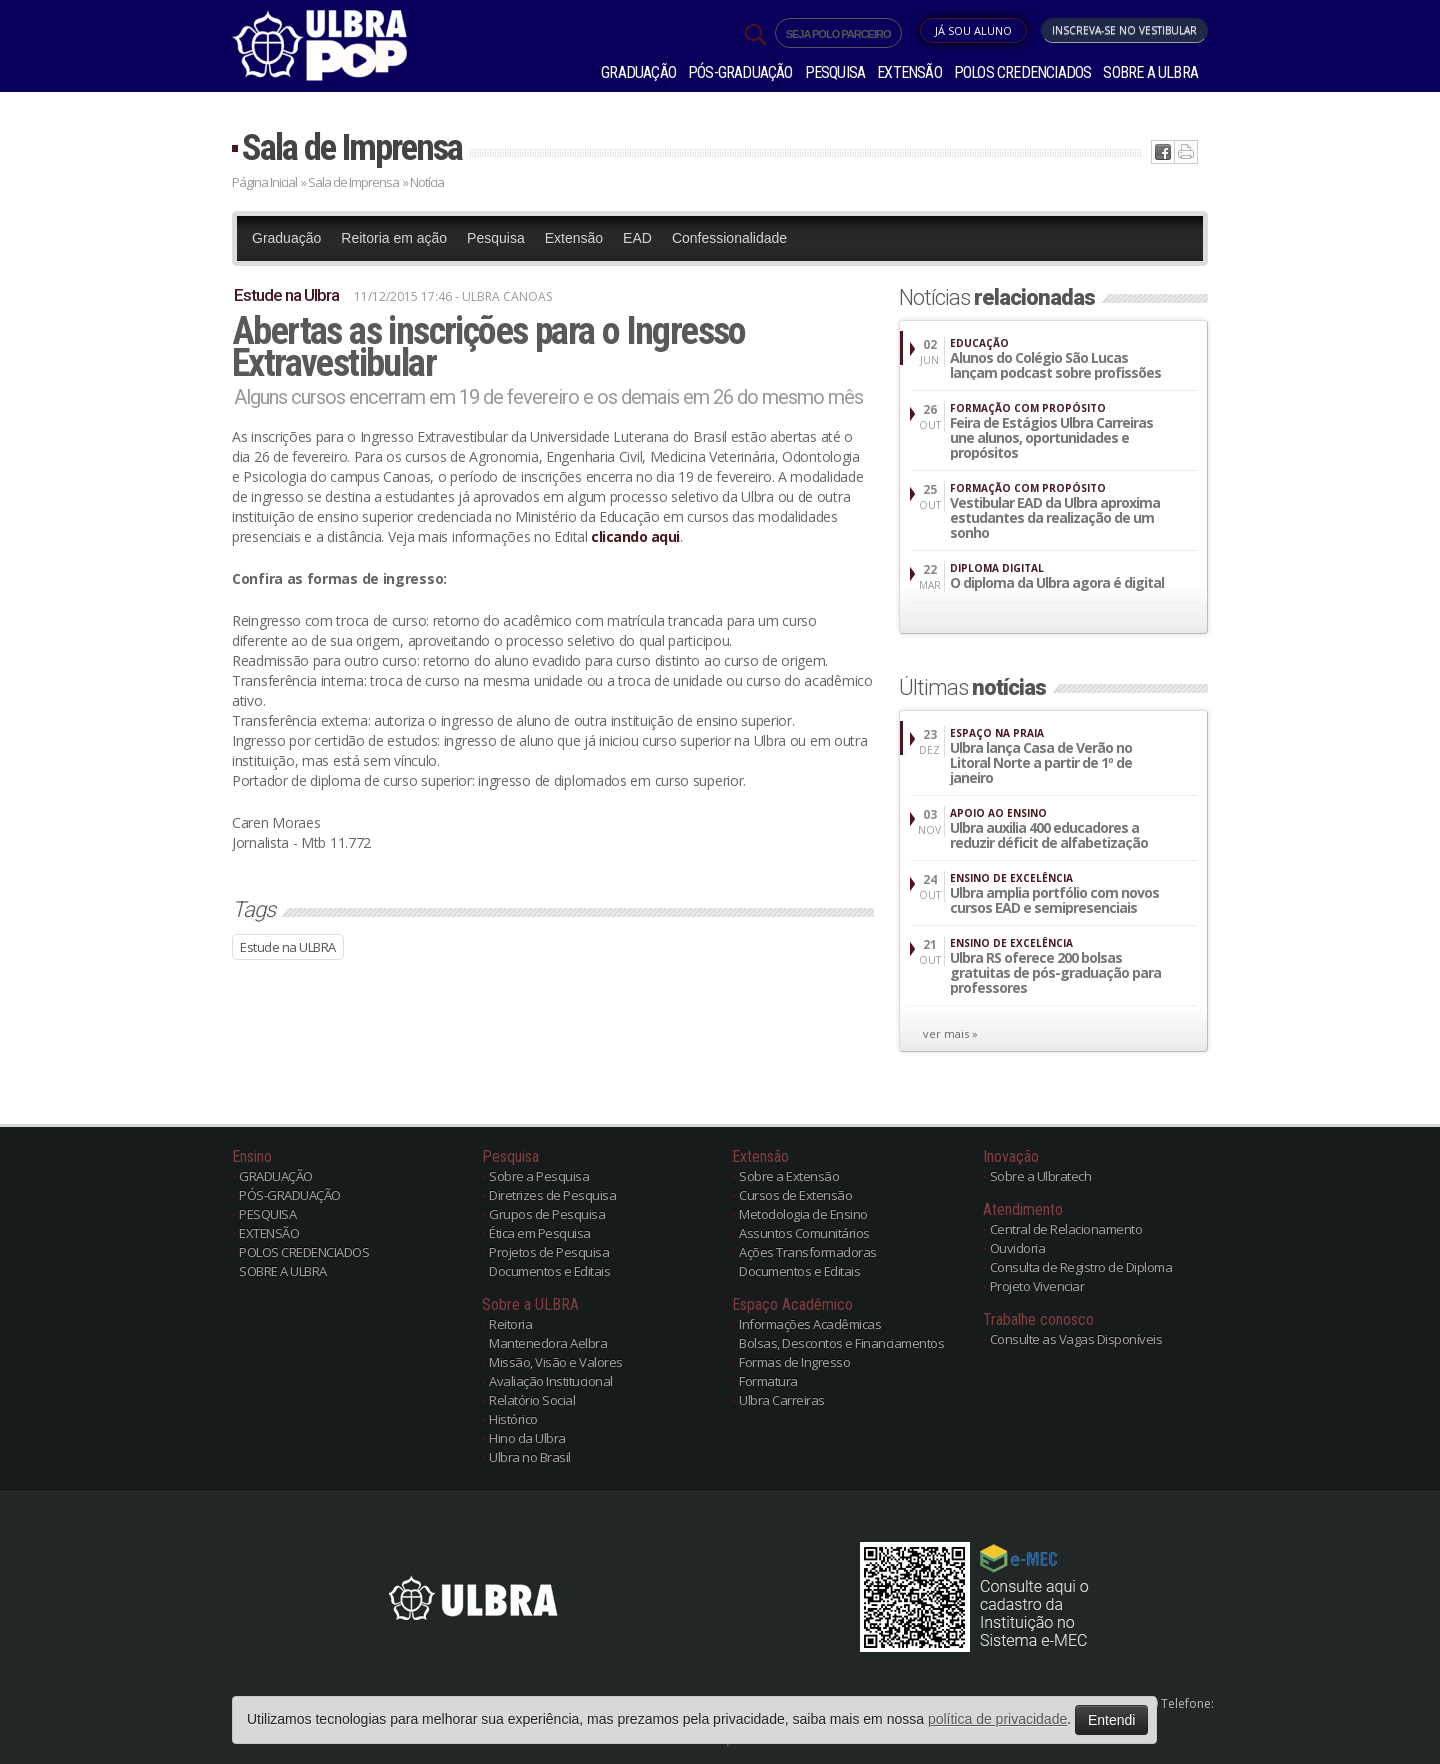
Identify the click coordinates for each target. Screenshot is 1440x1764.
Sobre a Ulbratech (1041, 1176)
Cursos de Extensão (795, 1195)
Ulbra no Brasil (530, 1457)
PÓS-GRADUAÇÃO (740, 72)
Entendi (1111, 1720)
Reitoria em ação (394, 238)
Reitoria (510, 1324)
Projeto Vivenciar (1037, 1286)
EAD (637, 238)
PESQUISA (835, 72)
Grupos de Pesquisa (547, 1214)
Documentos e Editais (549, 1271)
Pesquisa (496, 238)
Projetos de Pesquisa (549, 1252)
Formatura (768, 1381)
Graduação (286, 238)
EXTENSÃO (909, 72)
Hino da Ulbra (527, 1438)
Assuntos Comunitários (804, 1233)
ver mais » (950, 1033)
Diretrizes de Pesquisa (552, 1195)
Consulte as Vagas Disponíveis (1076, 1339)
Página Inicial (264, 182)
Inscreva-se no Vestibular (1124, 30)
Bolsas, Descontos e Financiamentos (841, 1343)
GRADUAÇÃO (638, 72)
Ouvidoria (1018, 1248)
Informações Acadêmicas (810, 1324)
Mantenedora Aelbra (548, 1343)
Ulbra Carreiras (782, 1400)
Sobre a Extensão (789, 1176)
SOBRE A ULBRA (1150, 72)
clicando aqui (635, 536)
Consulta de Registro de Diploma (1081, 1267)
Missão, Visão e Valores (556, 1362)
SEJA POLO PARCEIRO (838, 34)
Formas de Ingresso (794, 1362)
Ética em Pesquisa (540, 1233)
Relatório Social (532, 1400)
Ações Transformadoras (808, 1252)
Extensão (574, 238)
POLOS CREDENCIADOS (1023, 72)
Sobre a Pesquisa (539, 1176)
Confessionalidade (729, 238)
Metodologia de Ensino (803, 1214)
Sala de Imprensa (352, 147)
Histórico (513, 1419)
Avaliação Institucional (551, 1381)
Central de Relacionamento (1066, 1229)
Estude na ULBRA (288, 947)
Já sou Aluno (973, 30)
